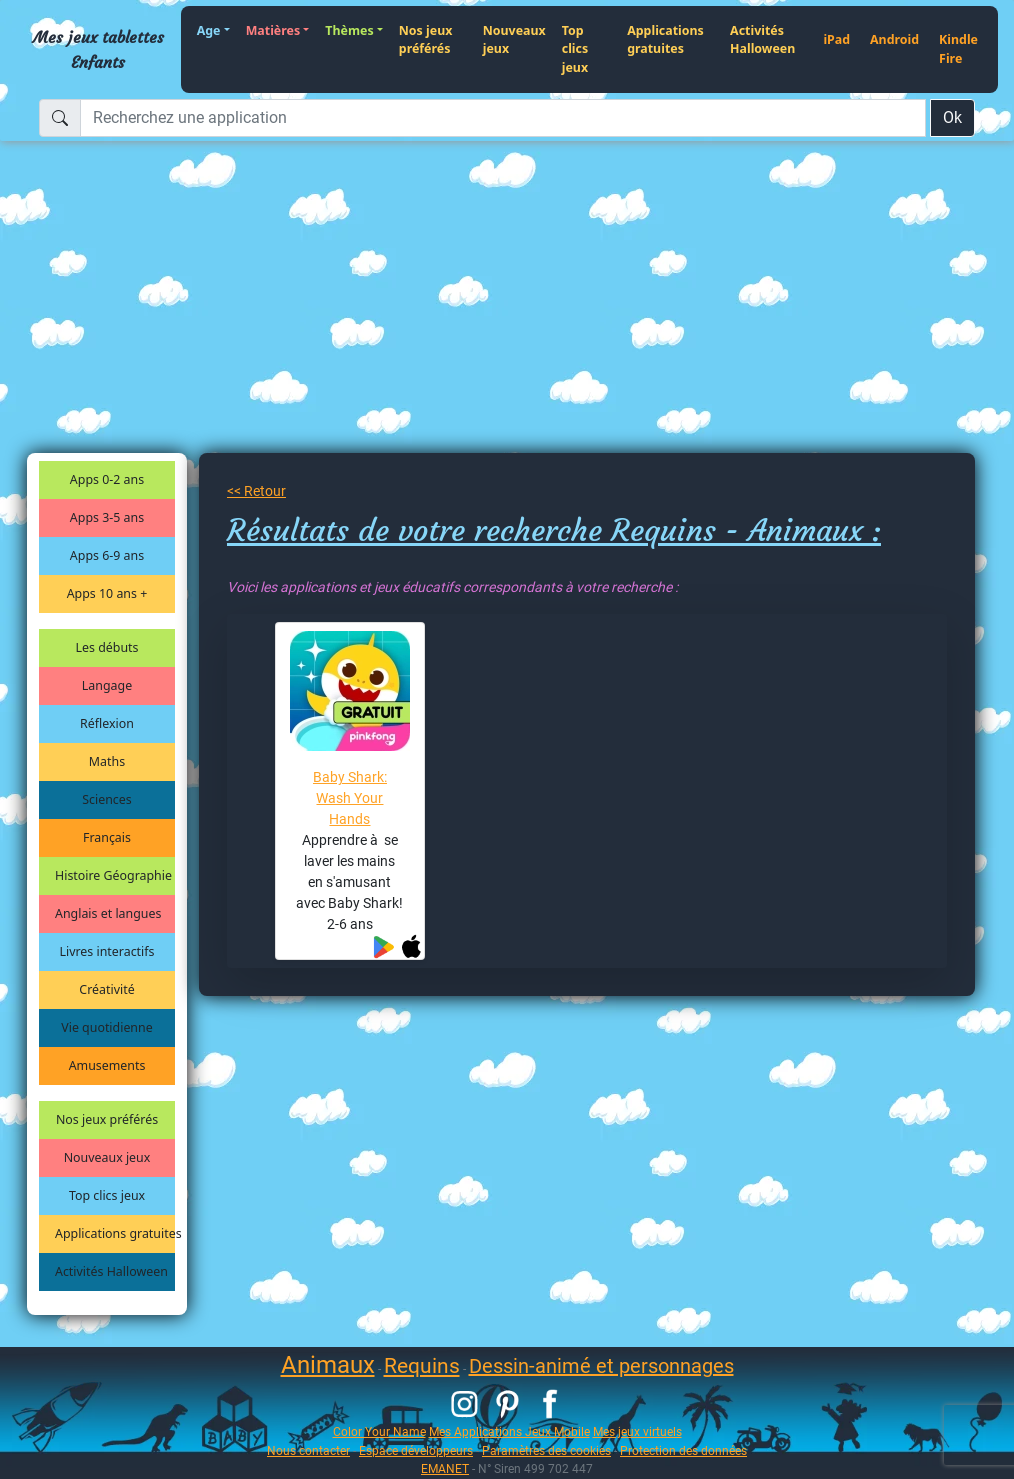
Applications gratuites (665, 40)
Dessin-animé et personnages (601, 1366)
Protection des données (683, 1450)
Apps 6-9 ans (107, 555)
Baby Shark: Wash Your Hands (350, 798)
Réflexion (107, 723)
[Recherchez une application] (503, 118)
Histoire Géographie (113, 875)
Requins (422, 1366)
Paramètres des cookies (546, 1450)
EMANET (445, 1468)
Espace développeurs (416, 1450)
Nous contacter (308, 1450)
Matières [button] (273, 30)
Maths (107, 761)
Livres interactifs (107, 951)
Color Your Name (379, 1431)
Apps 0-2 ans (107, 479)
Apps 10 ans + (107, 593)
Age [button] (209, 30)
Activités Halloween (762, 40)
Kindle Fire (958, 49)
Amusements (107, 1065)
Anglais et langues (108, 913)
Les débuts (107, 647)
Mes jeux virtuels (637, 1431)
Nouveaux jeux (514, 40)
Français (107, 837)
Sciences (106, 799)
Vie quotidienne (106, 1027)
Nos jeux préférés (426, 40)
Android (894, 39)
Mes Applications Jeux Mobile (509, 1431)
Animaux (328, 1365)
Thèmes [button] (349, 30)
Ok (952, 117)
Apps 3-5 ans (107, 517)
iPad (836, 39)
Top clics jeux (575, 49)
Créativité (106, 989)
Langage (107, 685)
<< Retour (256, 491)
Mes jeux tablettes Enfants (98, 49)
